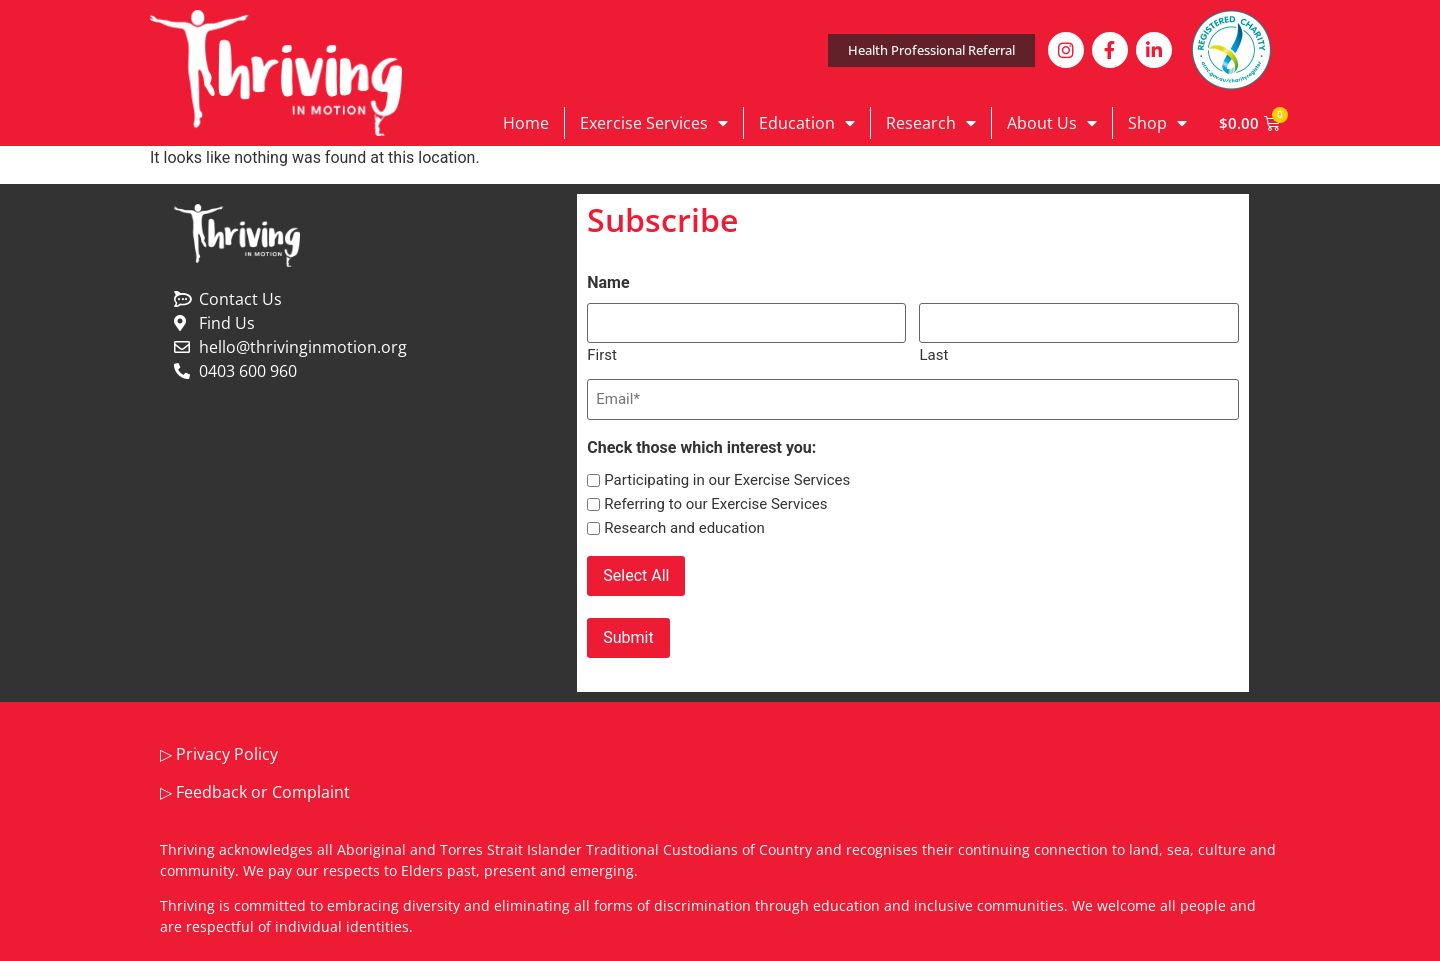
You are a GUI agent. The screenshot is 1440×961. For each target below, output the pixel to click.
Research (931, 123)
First (602, 354)
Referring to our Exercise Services (715, 504)
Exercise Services (654, 123)
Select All (636, 575)
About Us (1052, 123)
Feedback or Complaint (263, 792)
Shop (1157, 123)
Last (933, 354)
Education (807, 123)
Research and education (684, 528)
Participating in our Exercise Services (727, 480)
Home (526, 123)
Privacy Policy (227, 754)
